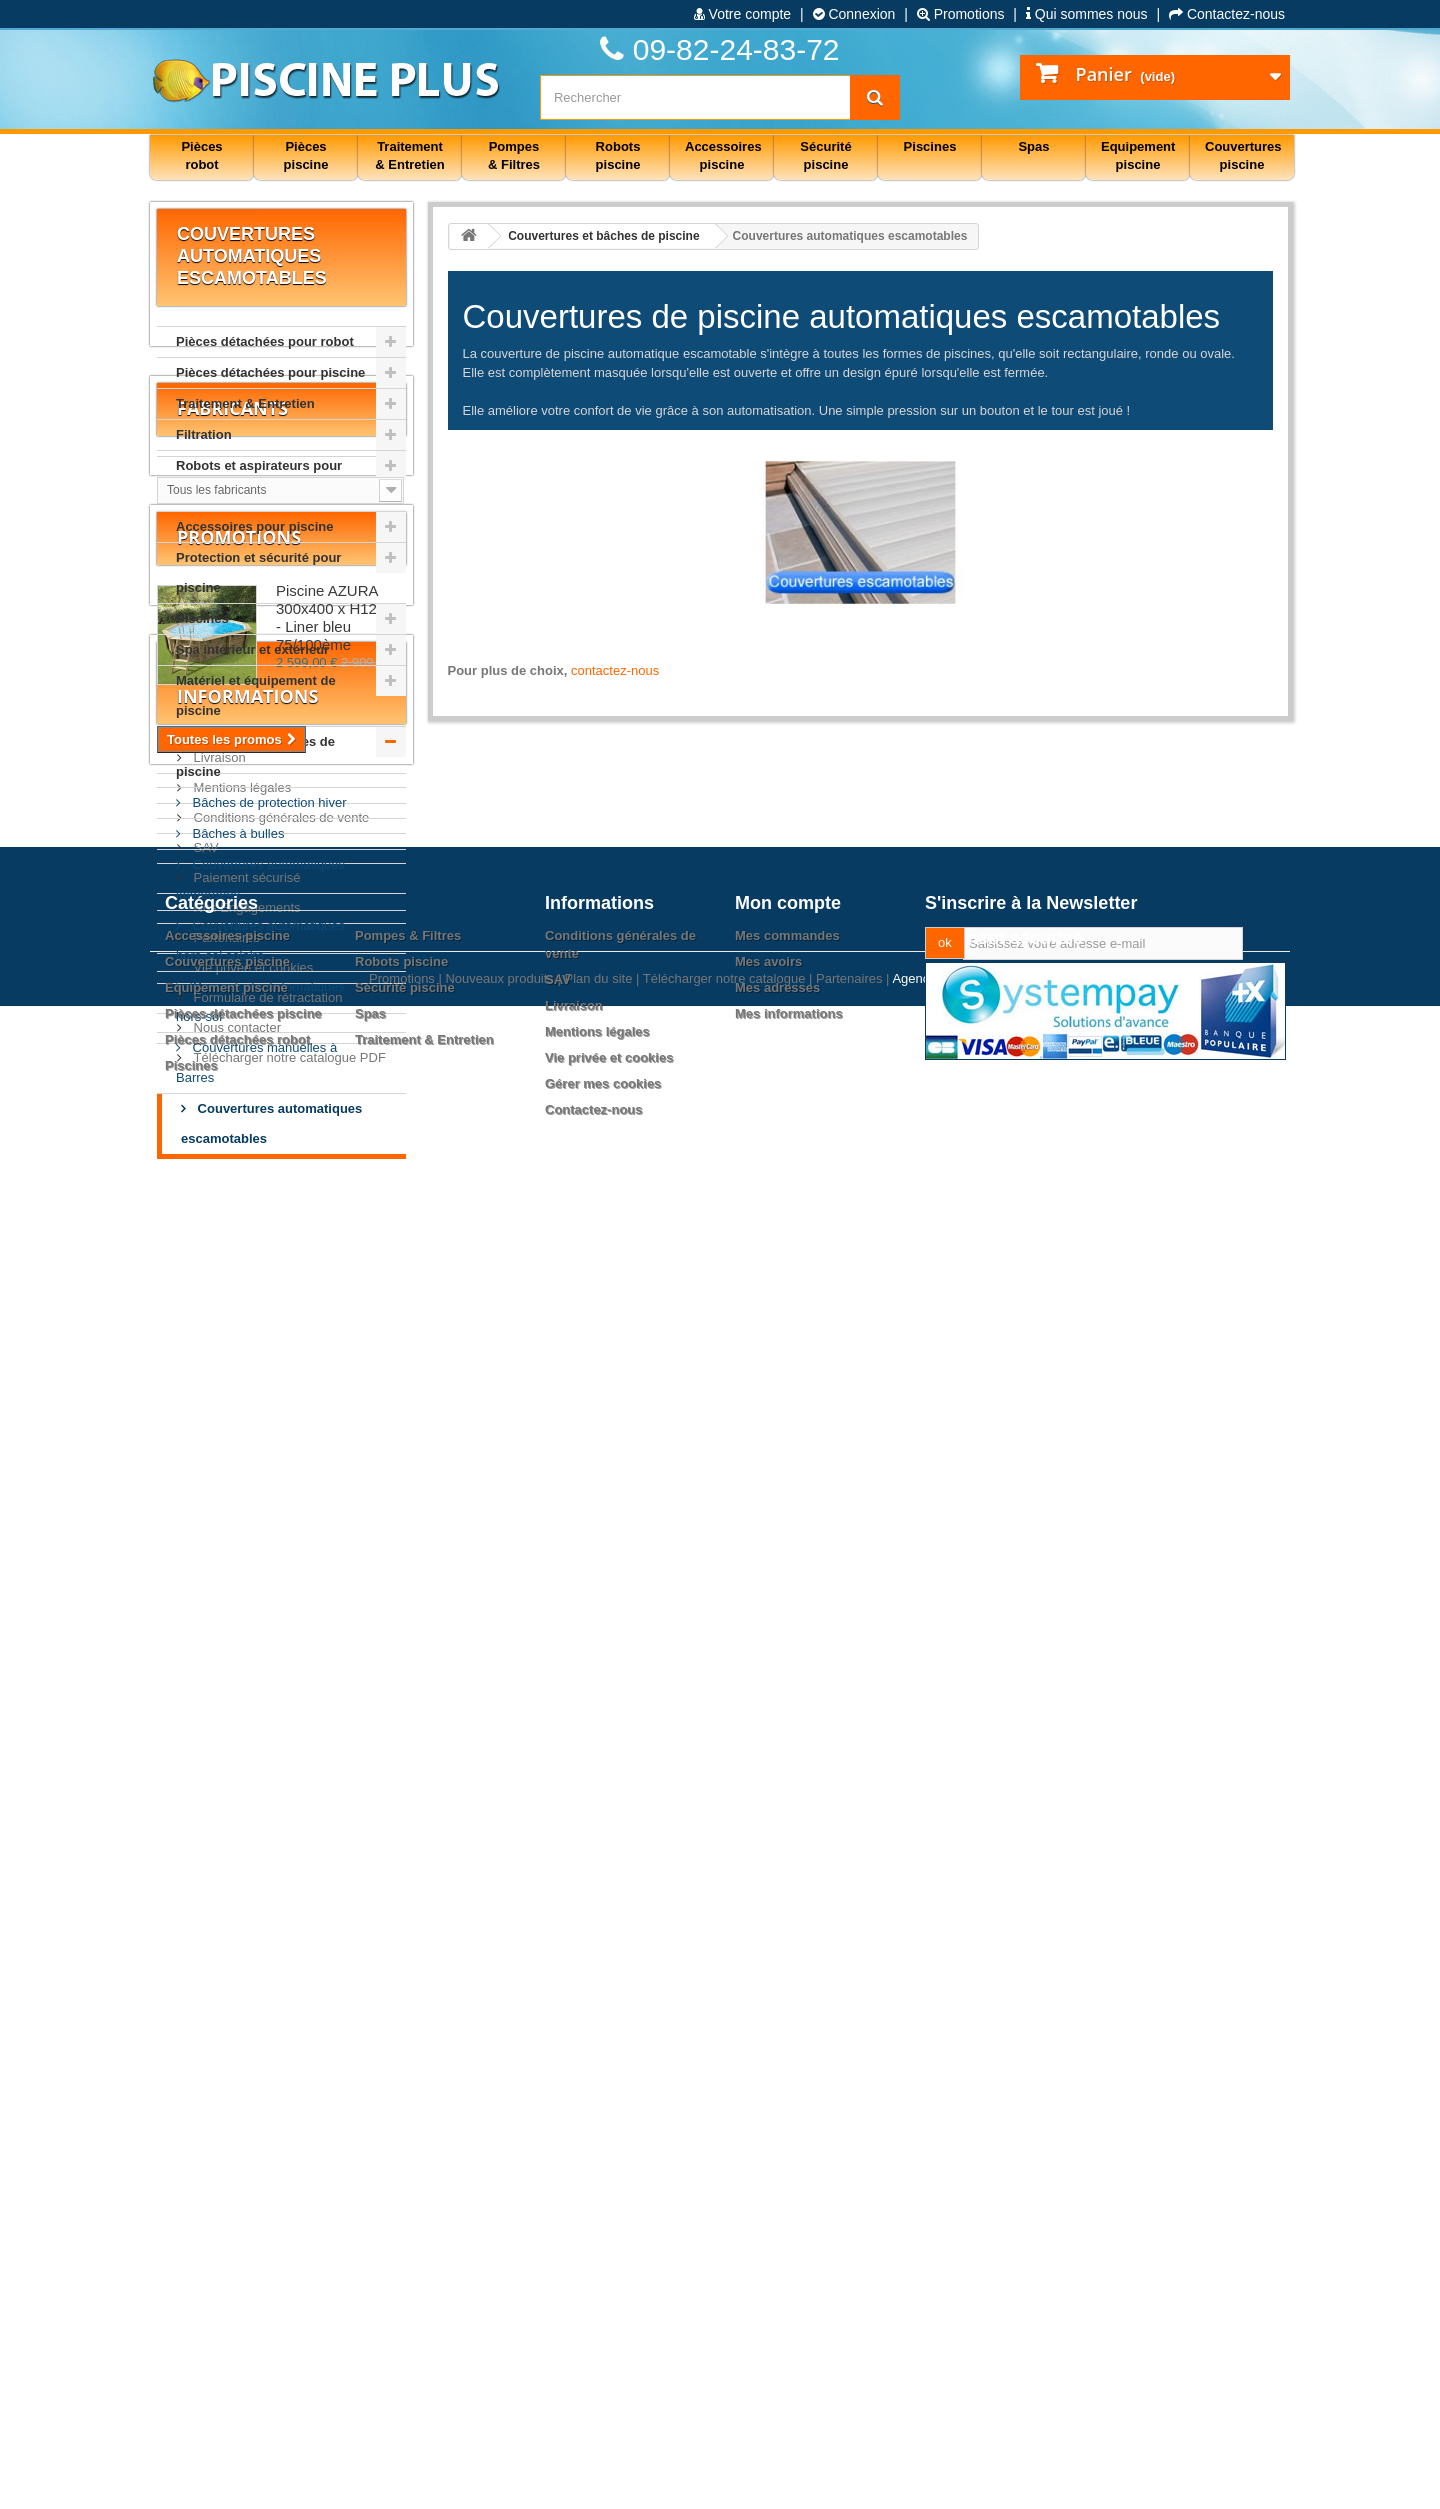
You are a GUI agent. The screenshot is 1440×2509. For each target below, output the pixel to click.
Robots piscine (401, 2261)
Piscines (202, 618)
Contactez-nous (1227, 14)
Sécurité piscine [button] (825, 155)
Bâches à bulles (236, 833)
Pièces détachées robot (237, 2339)
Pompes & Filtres (408, 2235)
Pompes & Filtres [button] (514, 155)
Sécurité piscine (405, 2287)
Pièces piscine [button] (306, 155)
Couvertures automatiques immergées (260, 879)
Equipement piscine (226, 2287)
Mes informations (789, 2313)
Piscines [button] (930, 146)
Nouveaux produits (499, 2481)
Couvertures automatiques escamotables (271, 1123)
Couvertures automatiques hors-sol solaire (260, 940)
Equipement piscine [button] (1138, 155)
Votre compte (742, 14)
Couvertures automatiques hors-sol (260, 1001)
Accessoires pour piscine (255, 526)
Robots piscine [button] (618, 155)
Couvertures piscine (227, 2261)
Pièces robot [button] (201, 155)
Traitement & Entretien (245, 403)
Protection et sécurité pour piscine (258, 572)
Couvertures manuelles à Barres (256, 1062)
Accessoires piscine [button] (723, 155)
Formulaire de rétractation (266, 1972)
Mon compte (788, 2203)
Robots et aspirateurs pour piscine (259, 480)
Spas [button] (1033, 146)
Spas (370, 2313)
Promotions (961, 14)
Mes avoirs (768, 2261)
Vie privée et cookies (251, 1942)
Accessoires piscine (227, 2235)
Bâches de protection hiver (268, 802)
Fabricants (232, 1237)
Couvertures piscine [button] (1243, 155)
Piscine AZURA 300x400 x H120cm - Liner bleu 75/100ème (340, 1474)
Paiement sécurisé (245, 1852)
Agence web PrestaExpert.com (981, 2481)
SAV (204, 1822)
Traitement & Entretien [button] (409, 155)
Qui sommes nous (1087, 14)
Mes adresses (777, 2287)
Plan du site (598, 2481)
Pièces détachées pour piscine (270, 372)
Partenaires (225, 1912)
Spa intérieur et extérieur (252, 649)
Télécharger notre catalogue (724, 2481)
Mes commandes (787, 2235)
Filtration (204, 434)
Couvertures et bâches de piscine (255, 756)
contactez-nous (615, 670)
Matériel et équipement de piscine (256, 695)
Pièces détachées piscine (243, 2313)
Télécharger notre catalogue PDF (288, 2032)
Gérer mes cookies (603, 2383)
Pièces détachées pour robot (265, 341)
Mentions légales (240, 1762)
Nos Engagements (245, 1882)
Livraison (218, 1732)
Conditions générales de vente (279, 1792)
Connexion (854, 14)
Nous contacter (235, 2002)
